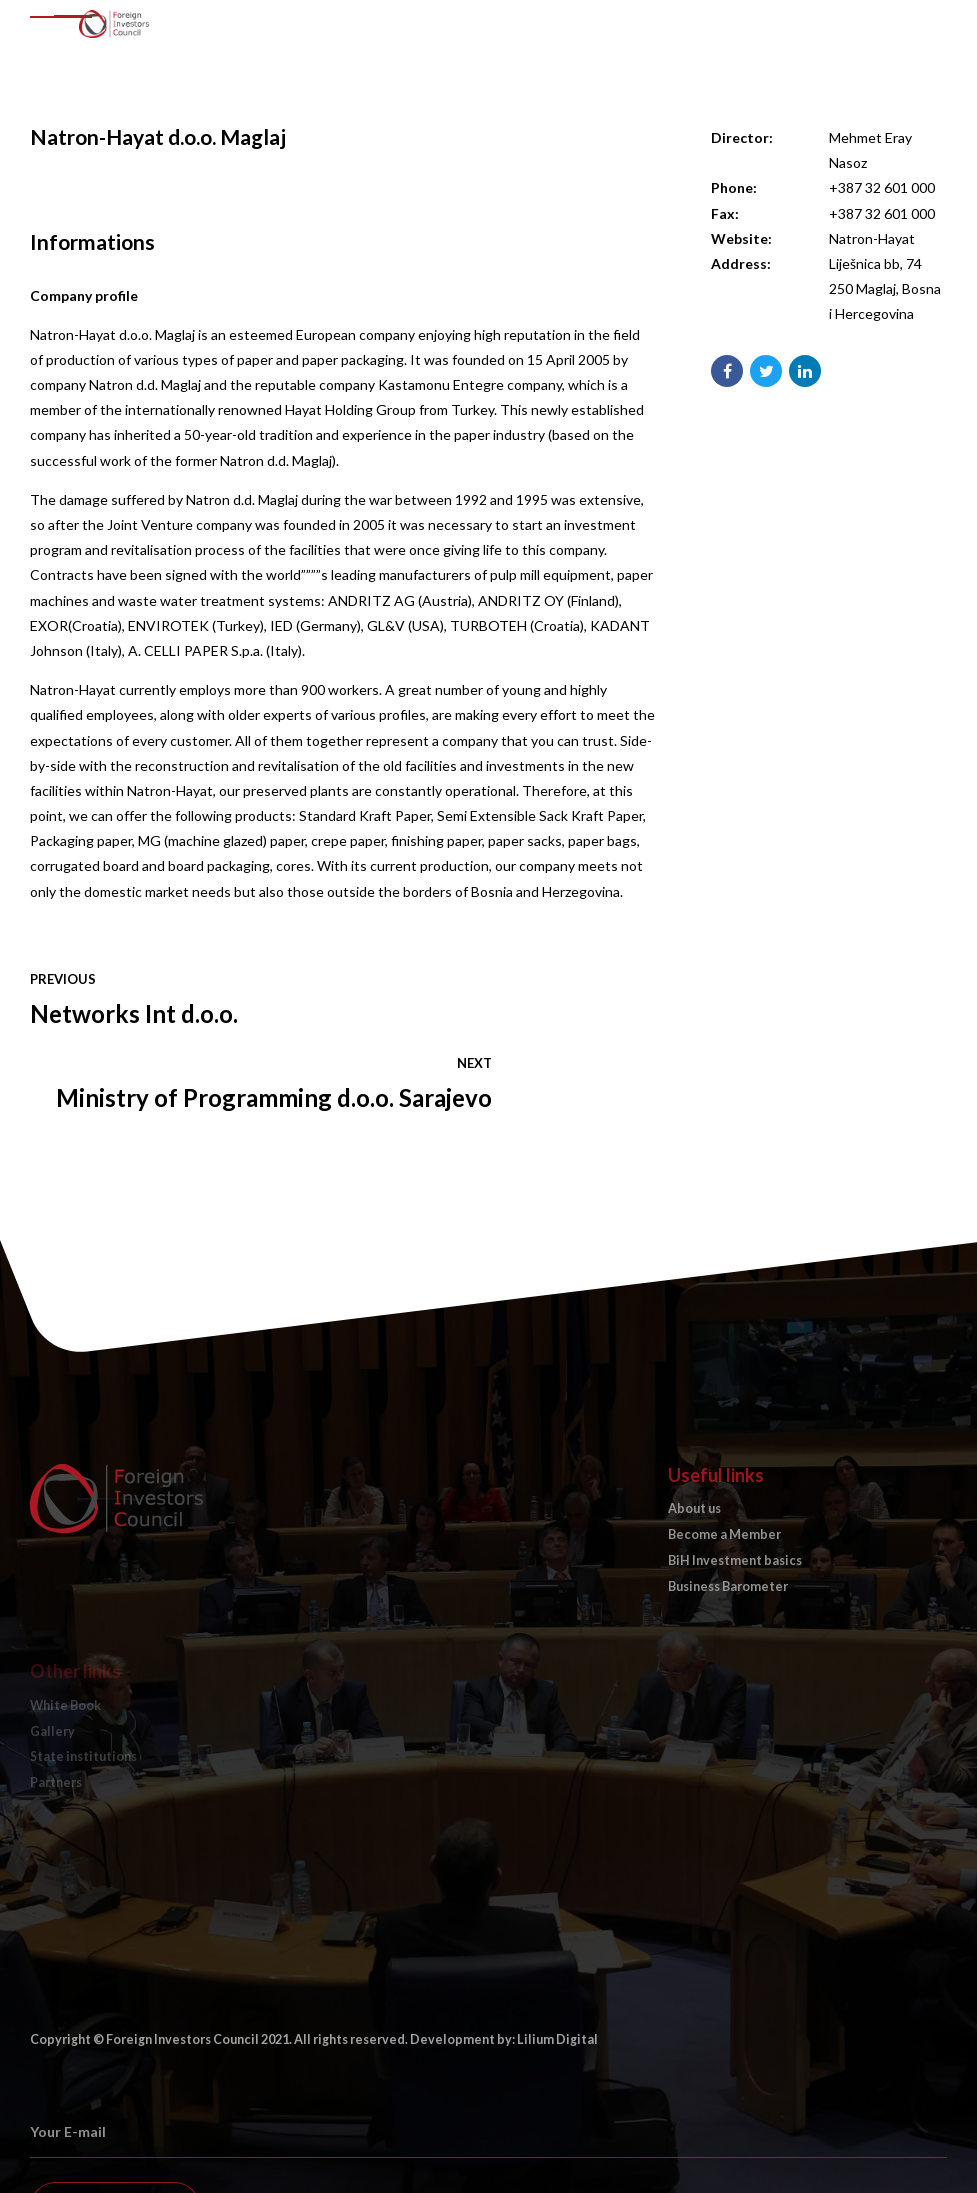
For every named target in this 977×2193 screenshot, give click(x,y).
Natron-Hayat (872, 238)
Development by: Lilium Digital (504, 1955)
